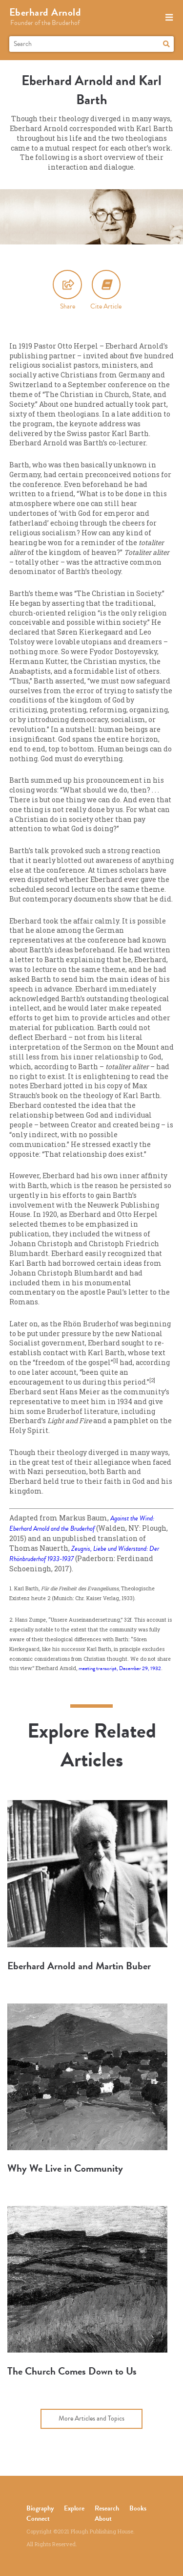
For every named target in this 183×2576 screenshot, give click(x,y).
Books (137, 2508)
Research (107, 2508)
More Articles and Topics (91, 2418)
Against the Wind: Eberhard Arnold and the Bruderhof (81, 1523)
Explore (74, 2508)
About (103, 2518)
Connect (38, 2518)
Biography (40, 2508)
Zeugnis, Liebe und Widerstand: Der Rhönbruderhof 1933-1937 (84, 1553)
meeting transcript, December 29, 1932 (120, 1668)
